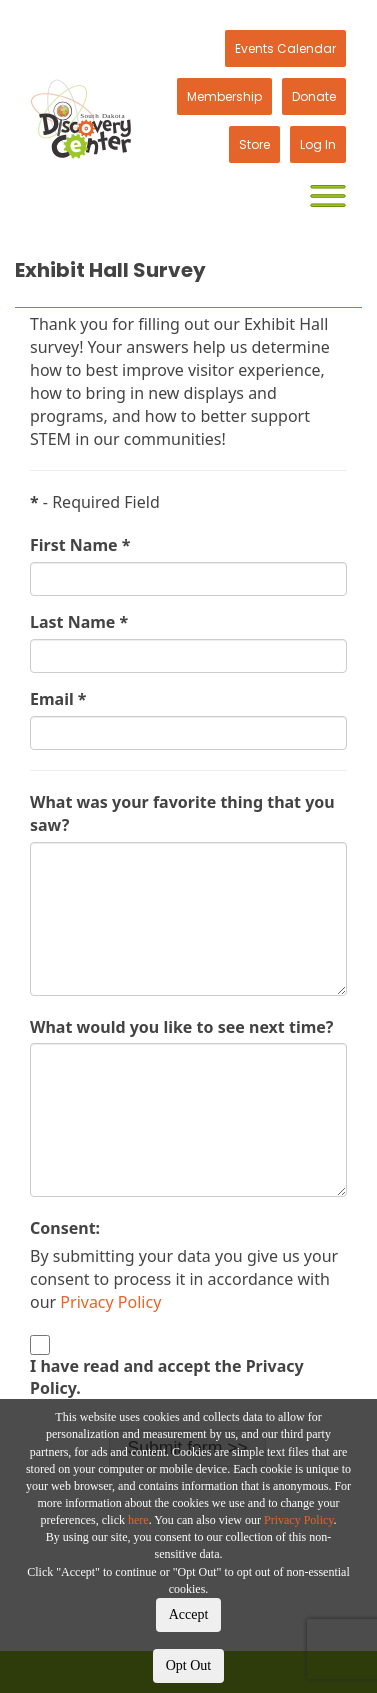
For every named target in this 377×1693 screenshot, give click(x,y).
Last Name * (79, 622)
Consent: (65, 1228)
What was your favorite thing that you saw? (182, 813)
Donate (314, 96)
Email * (58, 699)
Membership (224, 96)
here (138, 1520)
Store (254, 144)
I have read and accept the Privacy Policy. (167, 1377)
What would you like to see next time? (181, 1027)
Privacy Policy (299, 1520)
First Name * (80, 545)
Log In (318, 144)
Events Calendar (285, 48)
